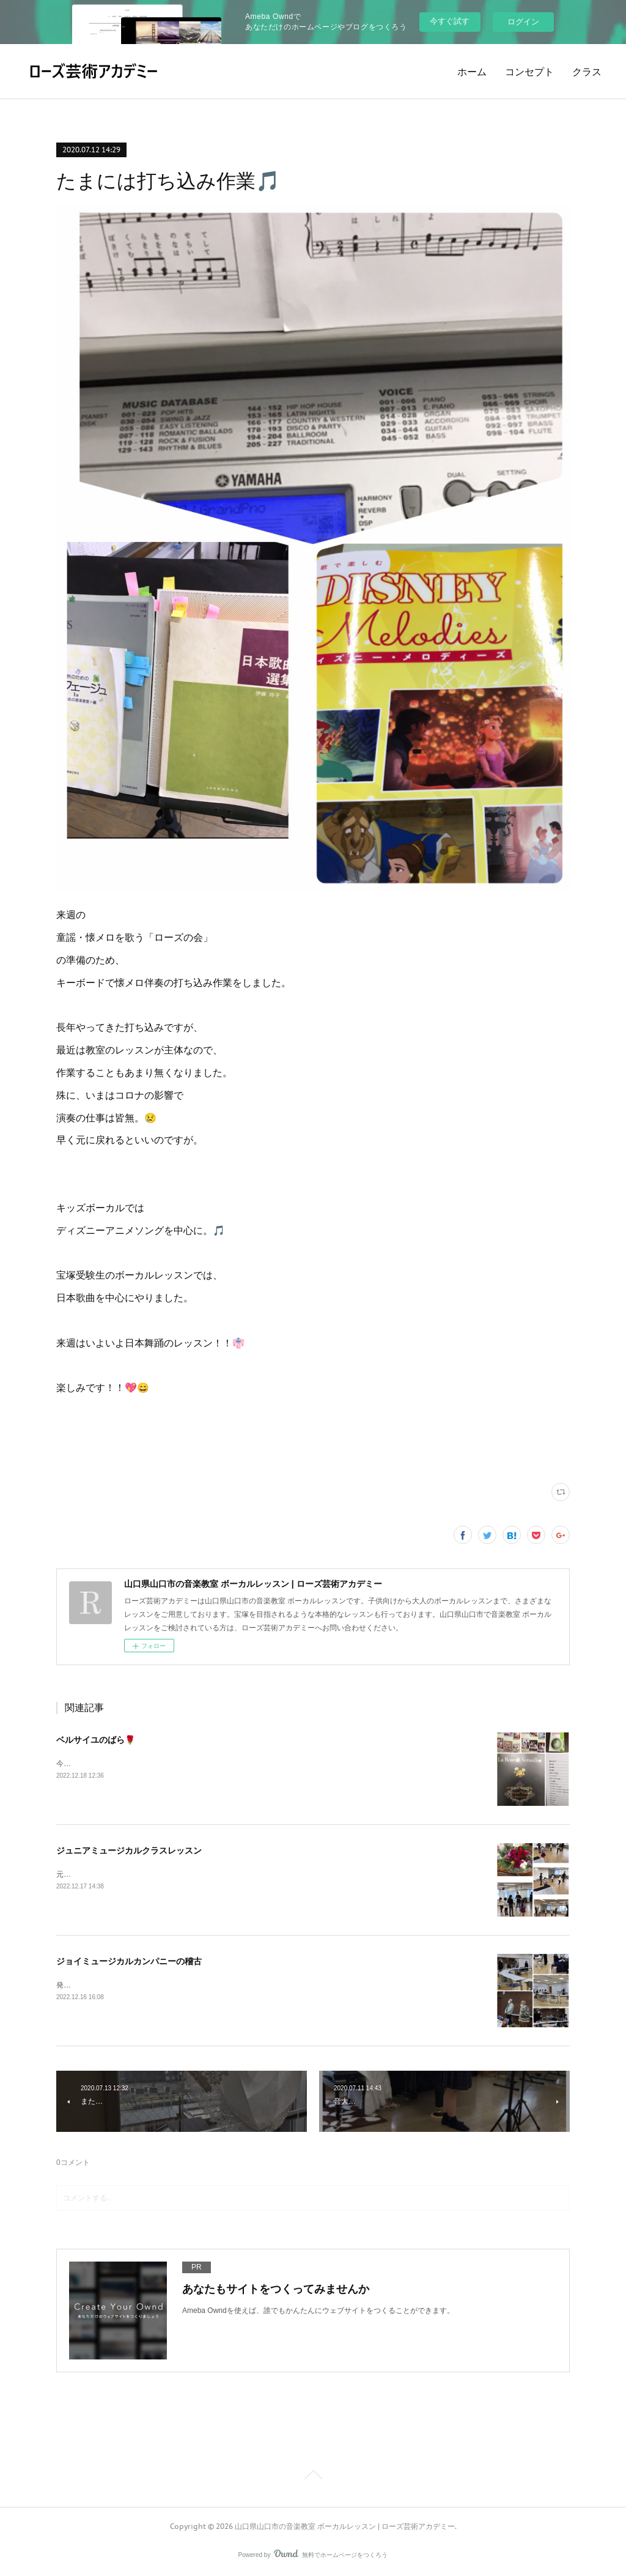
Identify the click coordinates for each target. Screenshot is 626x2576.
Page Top (313, 2477)
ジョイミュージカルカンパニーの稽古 (129, 1961)
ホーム (472, 71)
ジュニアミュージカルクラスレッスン (129, 1850)
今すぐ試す (450, 21)
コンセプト (529, 71)
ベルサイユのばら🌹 (95, 1740)
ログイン (523, 21)
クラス (587, 71)
